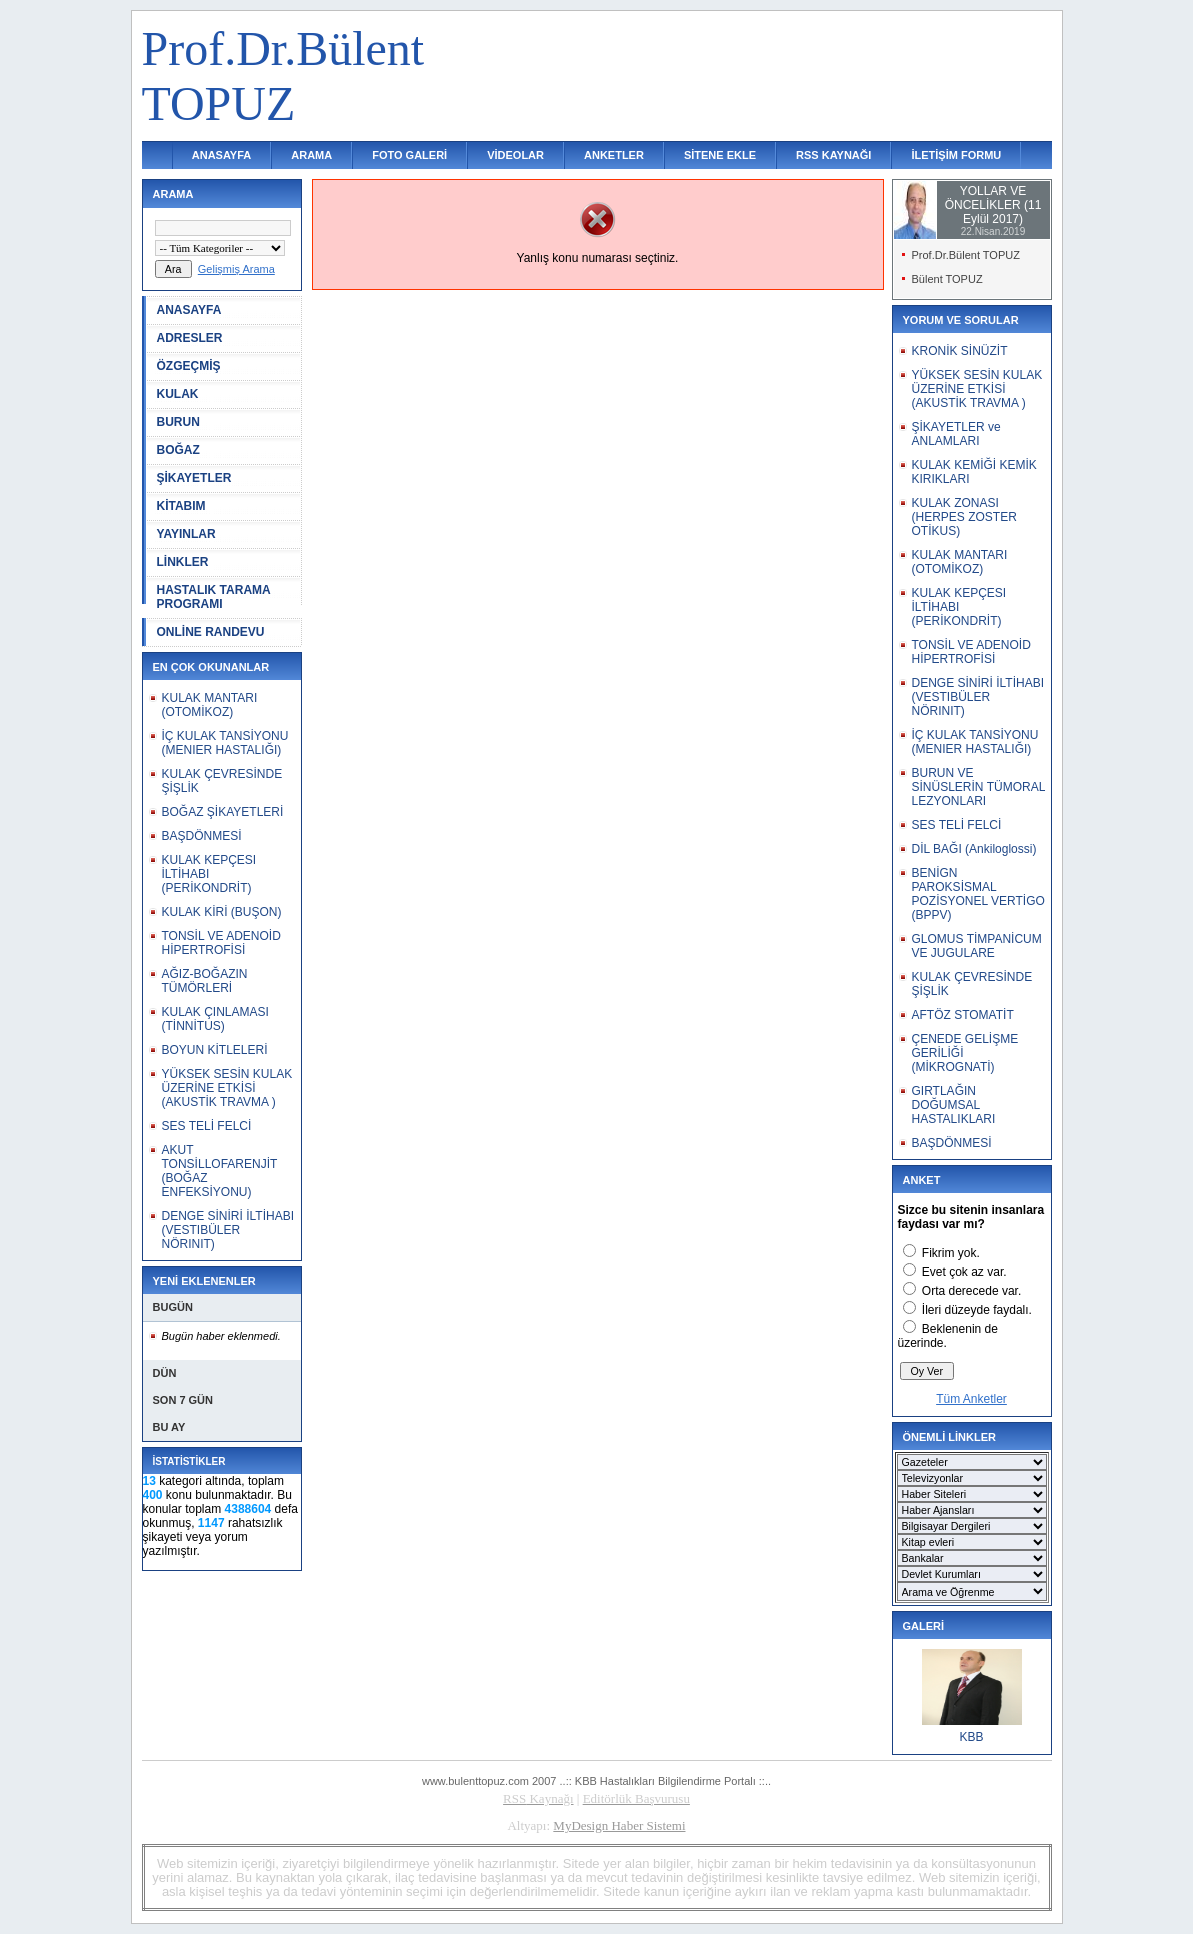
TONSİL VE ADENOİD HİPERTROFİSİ (221, 943)
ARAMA (311, 155)
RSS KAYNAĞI (833, 155)
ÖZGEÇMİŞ (189, 366)
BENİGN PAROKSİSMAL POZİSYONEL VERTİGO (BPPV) (978, 894)
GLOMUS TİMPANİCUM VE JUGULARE (977, 946)
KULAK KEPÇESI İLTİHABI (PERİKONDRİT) (209, 874)
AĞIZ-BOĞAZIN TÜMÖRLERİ (205, 981)
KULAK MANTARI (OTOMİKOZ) (210, 705)
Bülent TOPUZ (947, 279)
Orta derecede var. (971, 1291)
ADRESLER (190, 338)
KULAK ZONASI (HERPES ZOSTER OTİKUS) (964, 517)
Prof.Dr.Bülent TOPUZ (966, 255)
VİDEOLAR (515, 155)
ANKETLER (614, 155)
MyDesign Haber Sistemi (619, 1825)
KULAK (178, 394)
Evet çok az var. (964, 1272)
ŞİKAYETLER (194, 478)
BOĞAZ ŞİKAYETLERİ (223, 812)
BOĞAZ (178, 450)
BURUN (178, 422)
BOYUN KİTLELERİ (215, 1050)
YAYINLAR (186, 534)
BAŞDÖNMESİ (202, 836)
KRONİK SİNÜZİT (960, 351)
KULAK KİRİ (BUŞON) (222, 912)
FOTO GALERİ (409, 155)
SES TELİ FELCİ (207, 1126)
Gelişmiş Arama (236, 269)
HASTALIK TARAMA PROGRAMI (214, 597)
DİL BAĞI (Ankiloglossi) (974, 849)
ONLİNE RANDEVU (211, 632)
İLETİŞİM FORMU (956, 155)
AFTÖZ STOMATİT (963, 1015)
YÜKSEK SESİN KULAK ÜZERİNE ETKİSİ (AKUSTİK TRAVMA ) (227, 1088)
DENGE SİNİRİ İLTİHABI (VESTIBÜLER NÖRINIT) (228, 1230)
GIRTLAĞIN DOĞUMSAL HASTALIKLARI (954, 1105)
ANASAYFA (222, 155)
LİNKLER (183, 562)
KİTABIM (181, 506)
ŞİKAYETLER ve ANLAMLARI (956, 434)
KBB (971, 1737)
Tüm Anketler (971, 1399)
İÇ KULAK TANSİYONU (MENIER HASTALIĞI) (225, 743)
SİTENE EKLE (720, 155)
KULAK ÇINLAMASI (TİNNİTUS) (215, 1019)
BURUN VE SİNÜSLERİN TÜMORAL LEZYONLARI (978, 787)
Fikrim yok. (951, 1253)
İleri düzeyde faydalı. (977, 1310)
